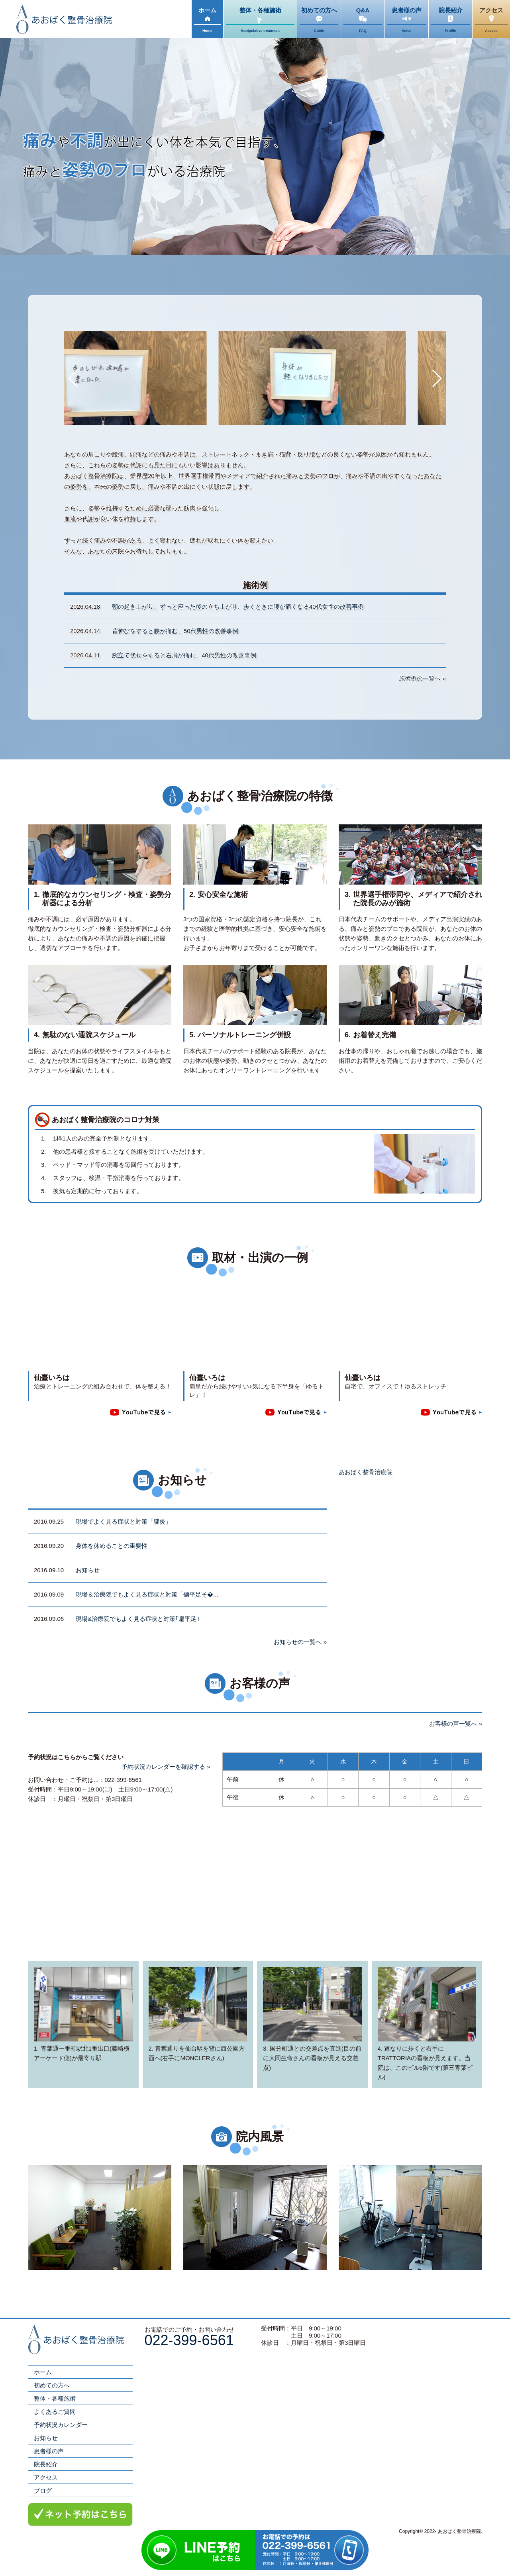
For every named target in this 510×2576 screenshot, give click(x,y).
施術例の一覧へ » (422, 678)
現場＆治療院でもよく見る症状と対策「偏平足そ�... (147, 1594)
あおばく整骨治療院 (365, 1472)
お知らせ (88, 1570)
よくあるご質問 (55, 2411)
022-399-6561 (189, 2340)
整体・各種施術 (55, 2398)
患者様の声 (49, 2451)
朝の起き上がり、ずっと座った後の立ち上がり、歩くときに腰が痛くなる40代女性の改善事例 (238, 606)
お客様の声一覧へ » (455, 1723)
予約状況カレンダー (61, 2424)
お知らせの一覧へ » (300, 1641)
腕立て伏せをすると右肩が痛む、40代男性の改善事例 (184, 655)
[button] (73, 378)
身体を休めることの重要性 (111, 1545)
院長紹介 (46, 2464)
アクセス (46, 2477)
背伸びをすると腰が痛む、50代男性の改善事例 (175, 630)
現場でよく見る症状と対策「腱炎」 (123, 1521)
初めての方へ (52, 2385)
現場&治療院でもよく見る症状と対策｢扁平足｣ (138, 1618)
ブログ (43, 2490)
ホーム (43, 2372)
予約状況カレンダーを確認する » (166, 1766)
